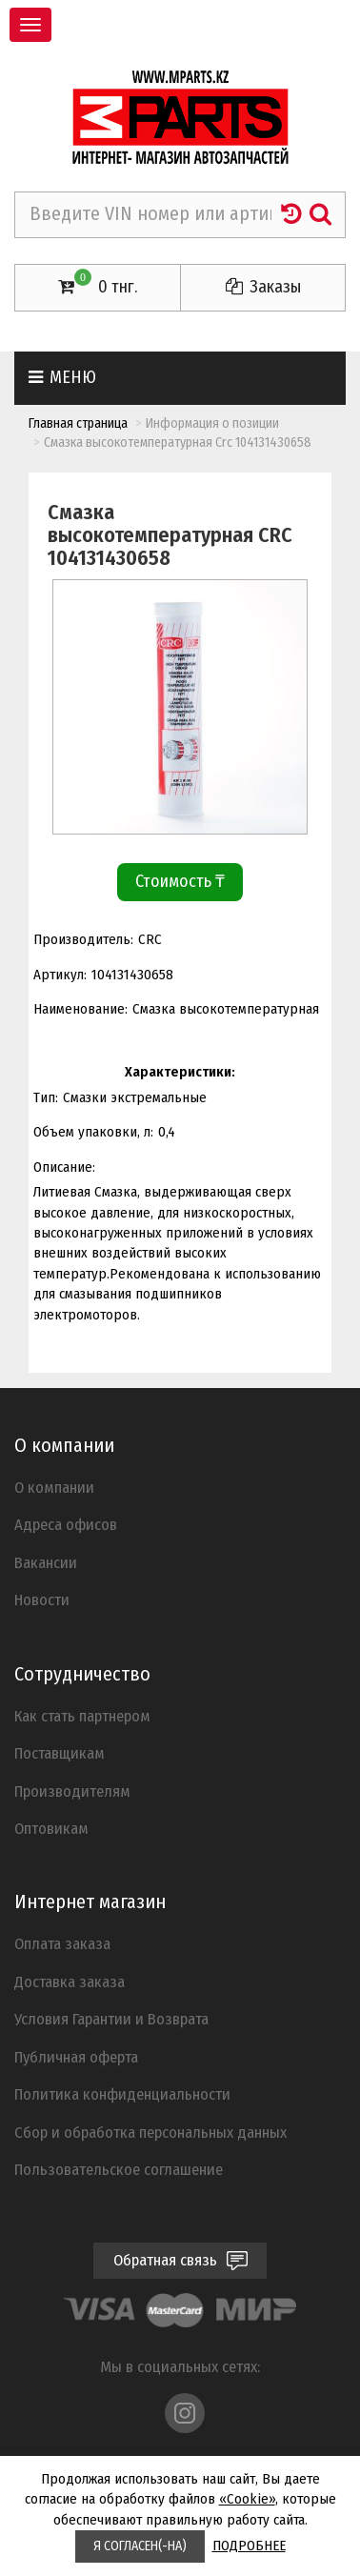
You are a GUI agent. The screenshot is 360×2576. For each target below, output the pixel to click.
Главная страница (78, 423)
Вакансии (45, 1562)
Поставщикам (59, 1752)
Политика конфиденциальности (122, 2093)
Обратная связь (180, 2260)
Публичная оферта (76, 2056)
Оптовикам (51, 1828)
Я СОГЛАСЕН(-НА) (140, 2546)
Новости (42, 1599)
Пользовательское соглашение (118, 2169)
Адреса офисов (65, 1524)
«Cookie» (247, 2498)
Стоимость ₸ (180, 881)
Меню (62, 377)
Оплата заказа (62, 1943)
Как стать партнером (82, 1715)
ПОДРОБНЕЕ (249, 2545)
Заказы (263, 286)
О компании (54, 1487)
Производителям (72, 1791)
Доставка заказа (69, 1981)
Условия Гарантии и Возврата (111, 2018)
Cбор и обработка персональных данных (150, 2132)
